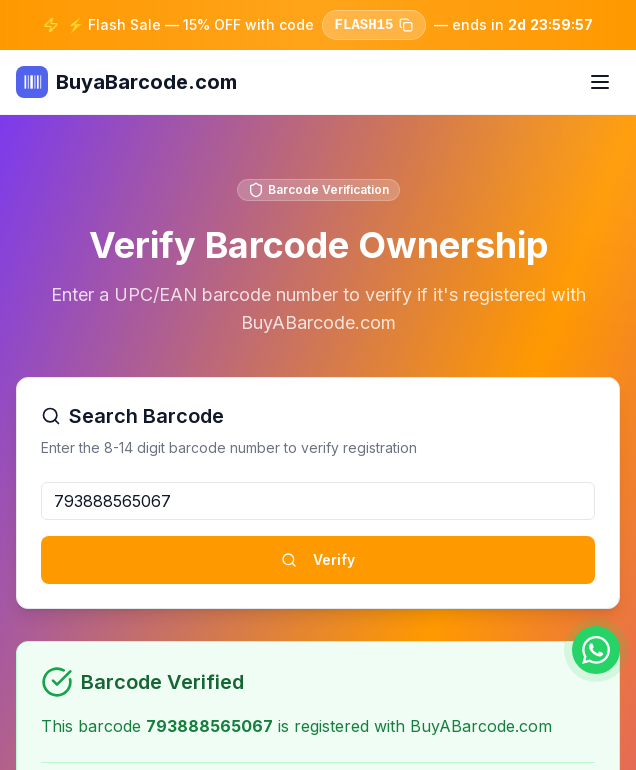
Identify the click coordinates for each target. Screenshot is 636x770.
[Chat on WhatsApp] (596, 650)
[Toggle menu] (600, 82)
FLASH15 (373, 25)
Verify (318, 559)
